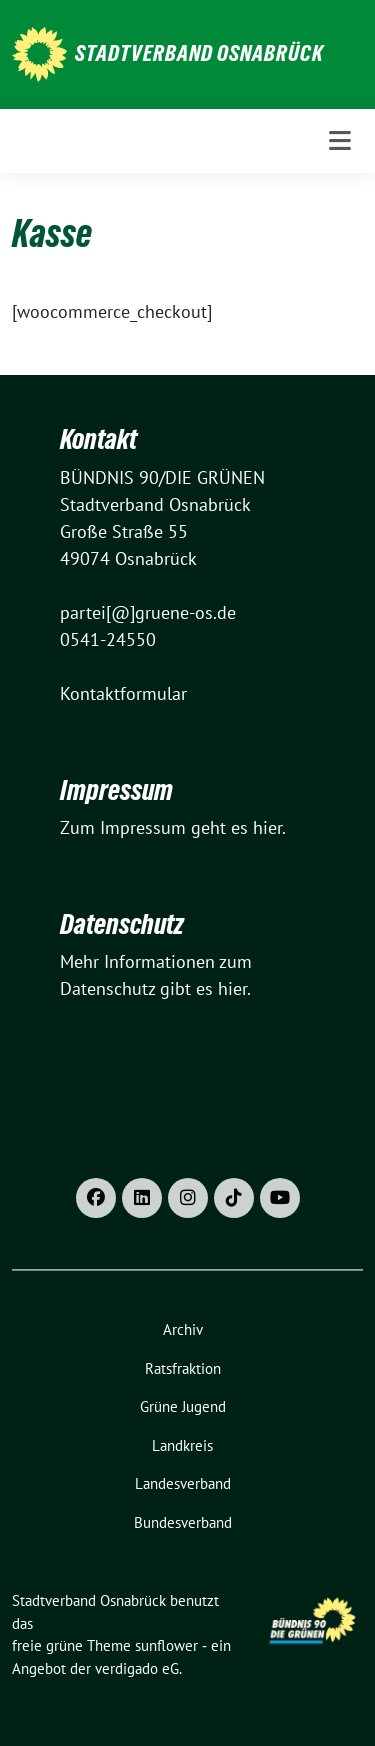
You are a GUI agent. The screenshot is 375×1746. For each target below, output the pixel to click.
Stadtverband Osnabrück (199, 53)
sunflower (166, 1645)
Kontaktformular (123, 693)
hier (267, 827)
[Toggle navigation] (340, 141)
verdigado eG (137, 1668)
